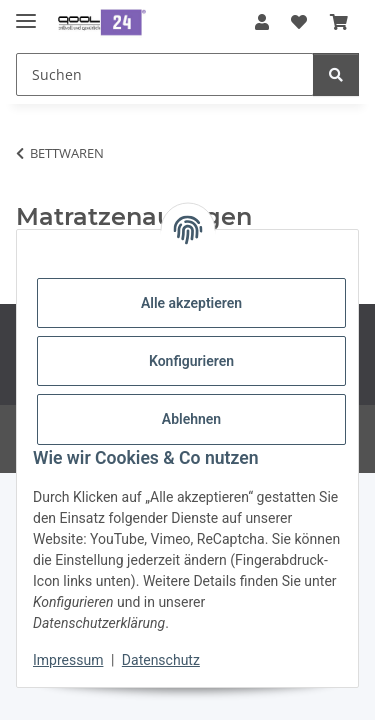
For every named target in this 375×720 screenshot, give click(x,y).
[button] (262, 22)
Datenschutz (161, 660)
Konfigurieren (191, 361)
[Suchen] (336, 74)
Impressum (68, 660)
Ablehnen (191, 419)
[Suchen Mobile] (165, 74)
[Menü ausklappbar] (26, 12)
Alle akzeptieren (191, 303)
